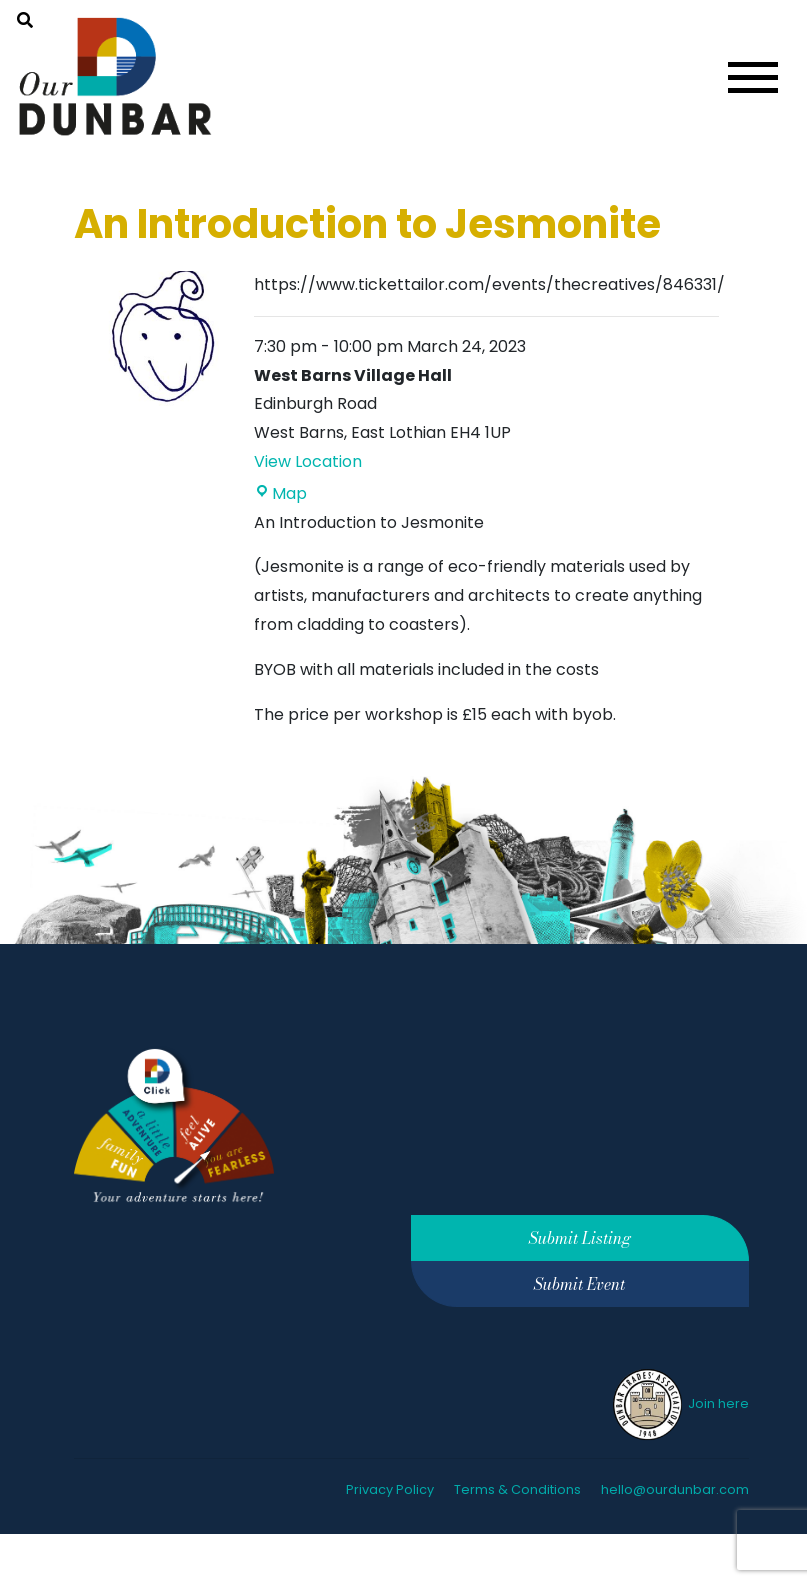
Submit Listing (580, 1238)
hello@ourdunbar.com (675, 1489)
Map (280, 493)
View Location (308, 461)
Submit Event (579, 1284)
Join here (679, 1403)
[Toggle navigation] (753, 77)
